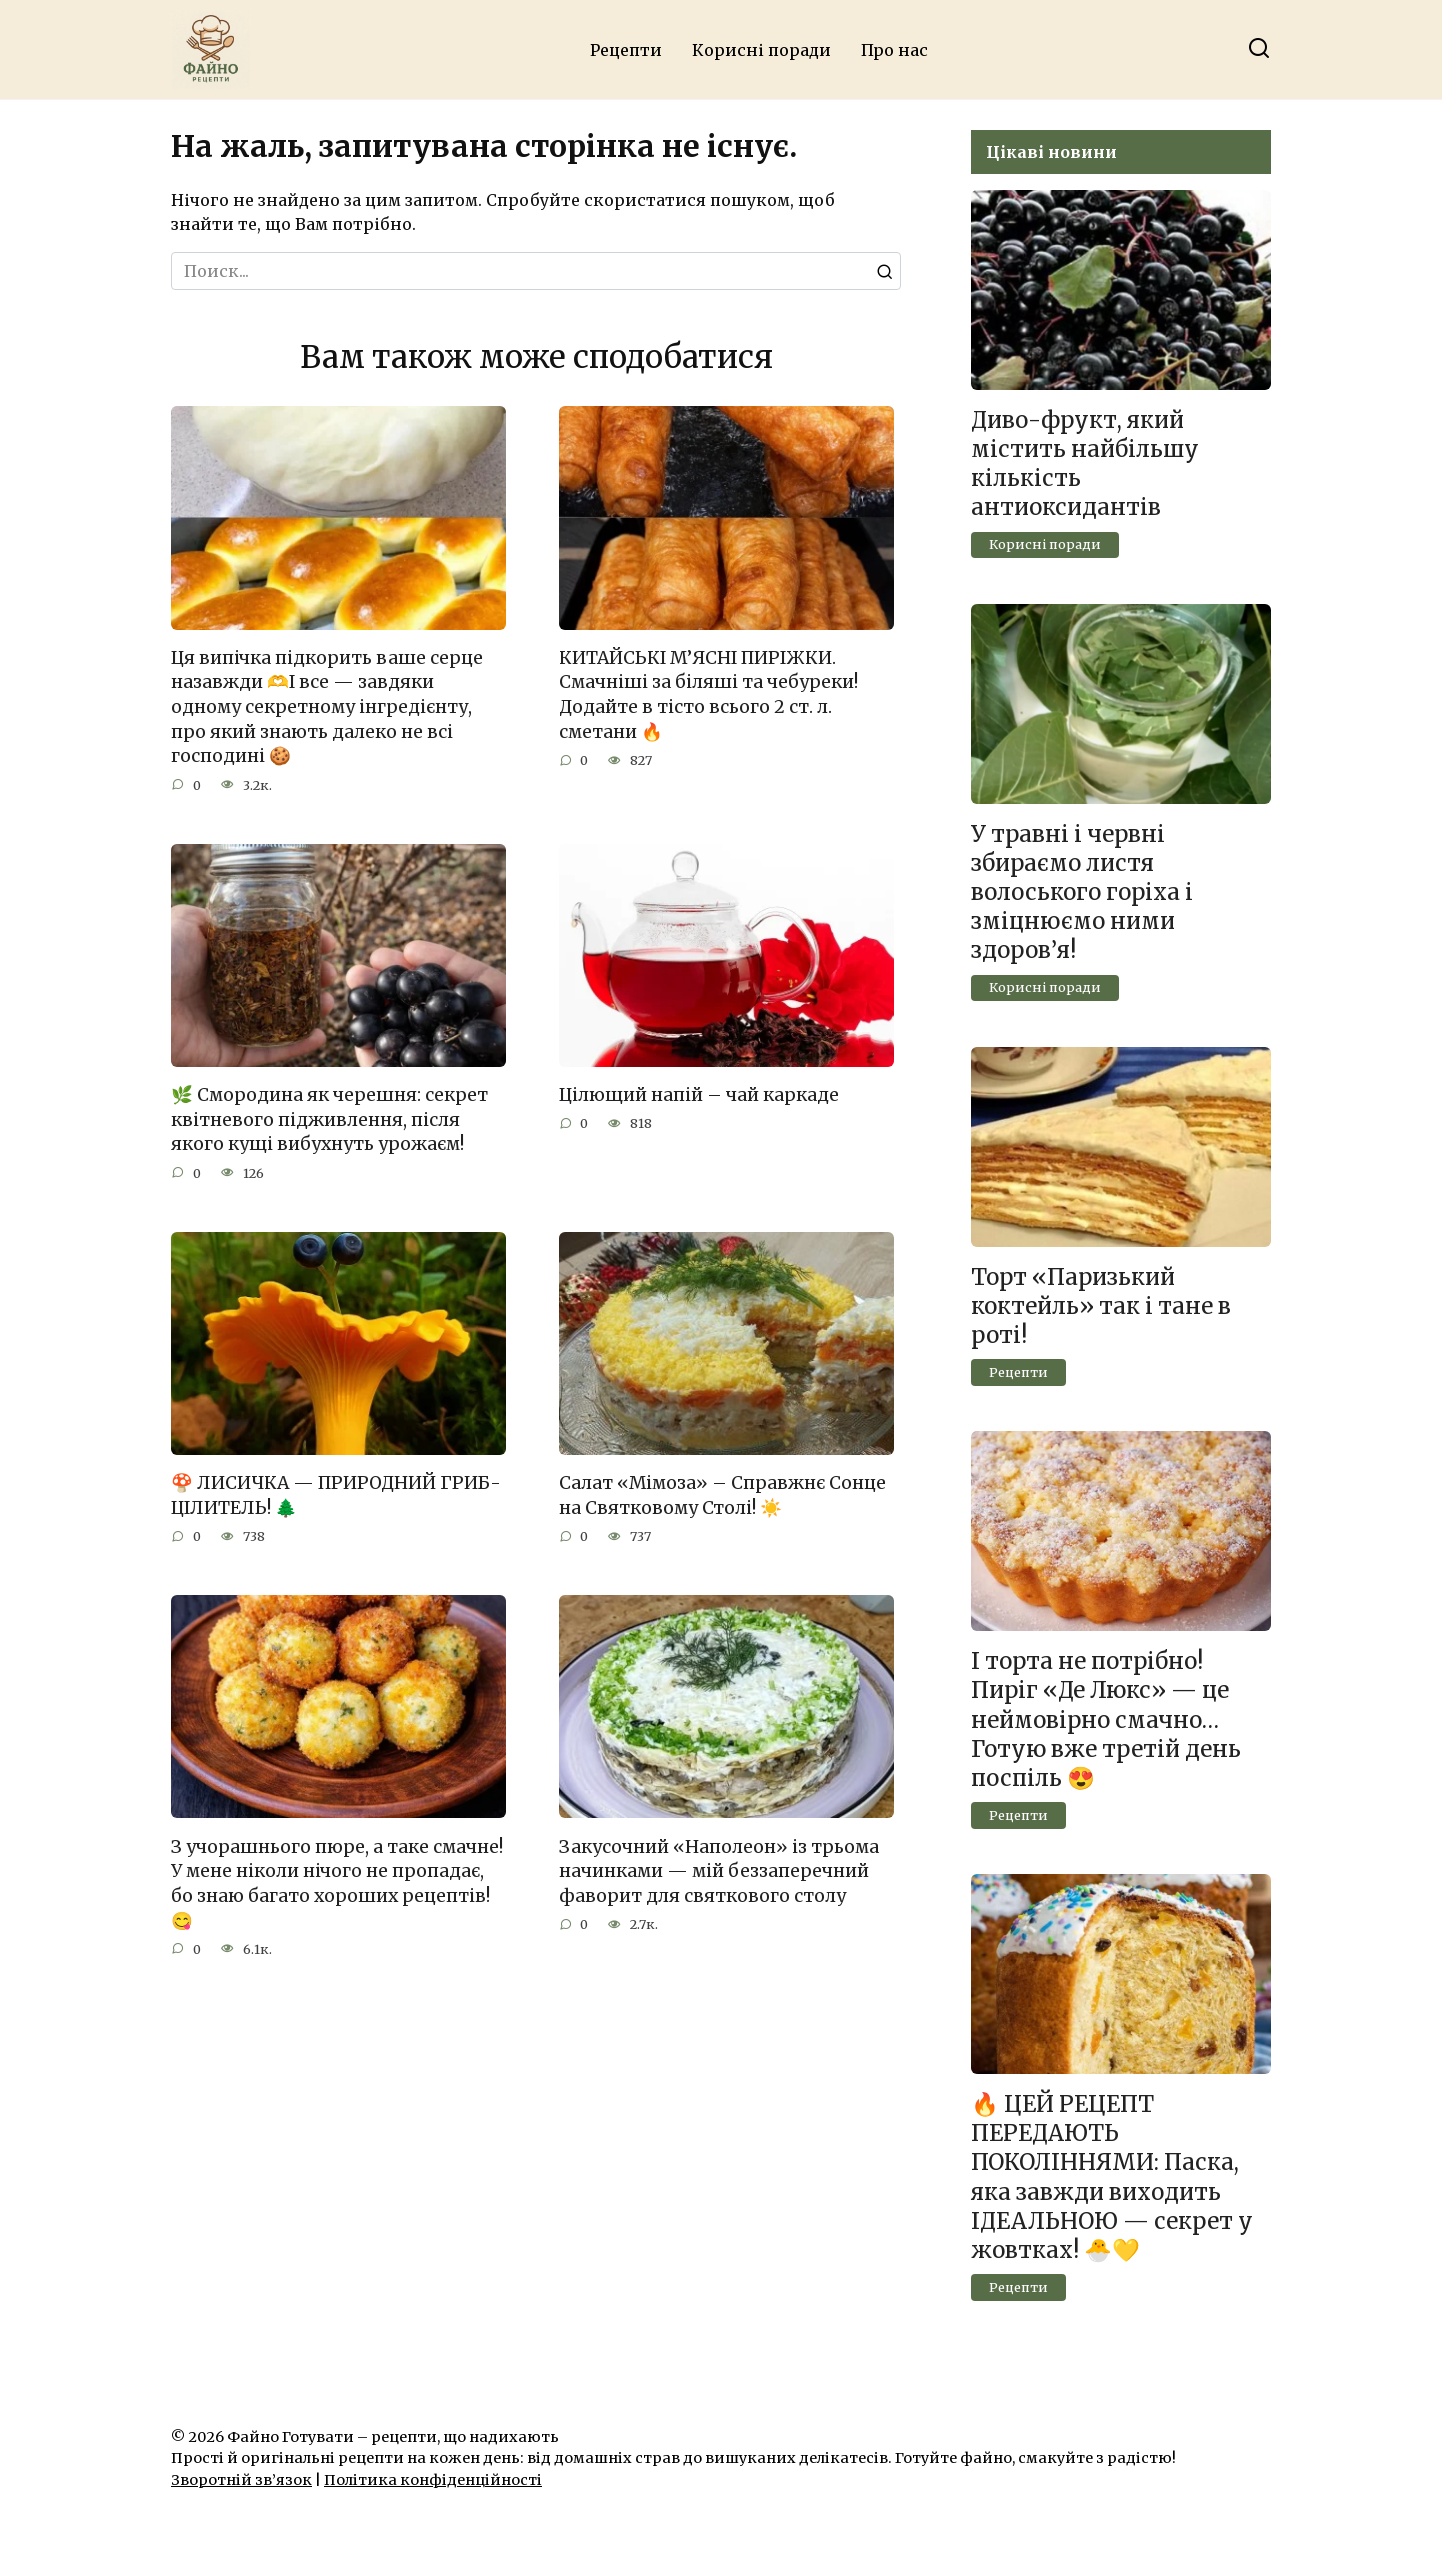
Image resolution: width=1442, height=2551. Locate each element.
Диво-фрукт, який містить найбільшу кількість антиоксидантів (1085, 463)
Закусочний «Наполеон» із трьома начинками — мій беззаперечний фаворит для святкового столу (719, 1871)
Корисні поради (761, 50)
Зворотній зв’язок (241, 2480)
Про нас (894, 50)
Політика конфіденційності (433, 2480)
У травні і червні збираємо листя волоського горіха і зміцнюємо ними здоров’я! (1082, 892)
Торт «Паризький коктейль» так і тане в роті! (1101, 1306)
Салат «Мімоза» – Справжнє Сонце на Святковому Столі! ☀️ (722, 1495)
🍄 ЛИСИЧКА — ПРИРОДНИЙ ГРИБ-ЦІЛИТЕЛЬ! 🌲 (336, 1495)
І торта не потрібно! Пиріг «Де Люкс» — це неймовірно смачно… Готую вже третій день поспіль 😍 (1106, 1719)
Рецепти (626, 50)
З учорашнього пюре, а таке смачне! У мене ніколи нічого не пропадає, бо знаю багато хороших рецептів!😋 (337, 1884)
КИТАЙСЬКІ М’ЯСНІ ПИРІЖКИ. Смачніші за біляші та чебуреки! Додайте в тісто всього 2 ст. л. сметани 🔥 (708, 695)
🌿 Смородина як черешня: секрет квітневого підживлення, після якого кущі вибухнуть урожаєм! (329, 1119)
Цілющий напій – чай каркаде (699, 1095)
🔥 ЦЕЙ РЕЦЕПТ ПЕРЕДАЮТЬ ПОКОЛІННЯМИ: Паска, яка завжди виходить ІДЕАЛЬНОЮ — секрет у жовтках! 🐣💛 (1112, 2177)
